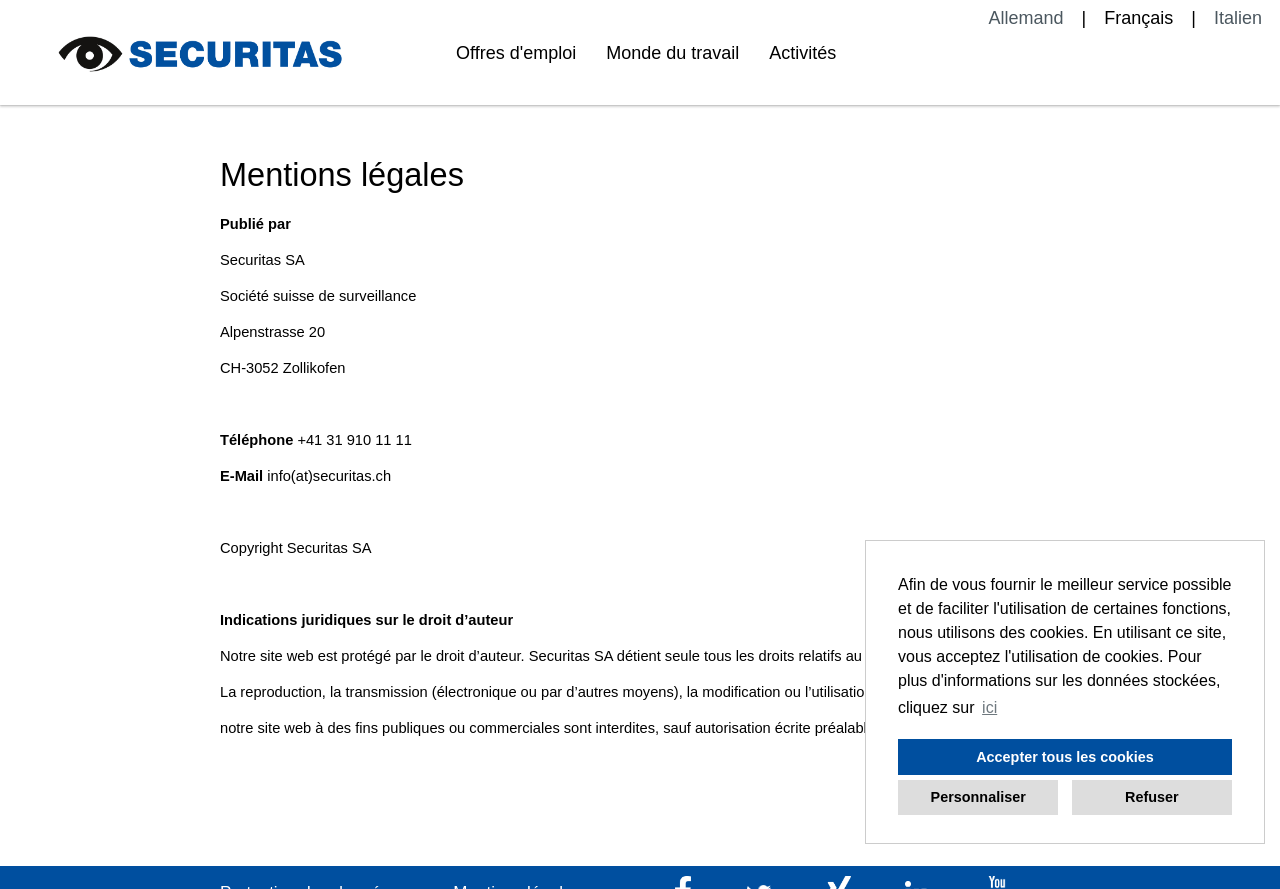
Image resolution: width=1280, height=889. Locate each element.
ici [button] (989, 707)
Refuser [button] (1152, 797)
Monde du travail (672, 53)
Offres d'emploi (516, 53)
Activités (802, 53)
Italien (1238, 18)
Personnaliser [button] (978, 797)
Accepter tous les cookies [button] (1065, 757)
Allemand (1026, 18)
